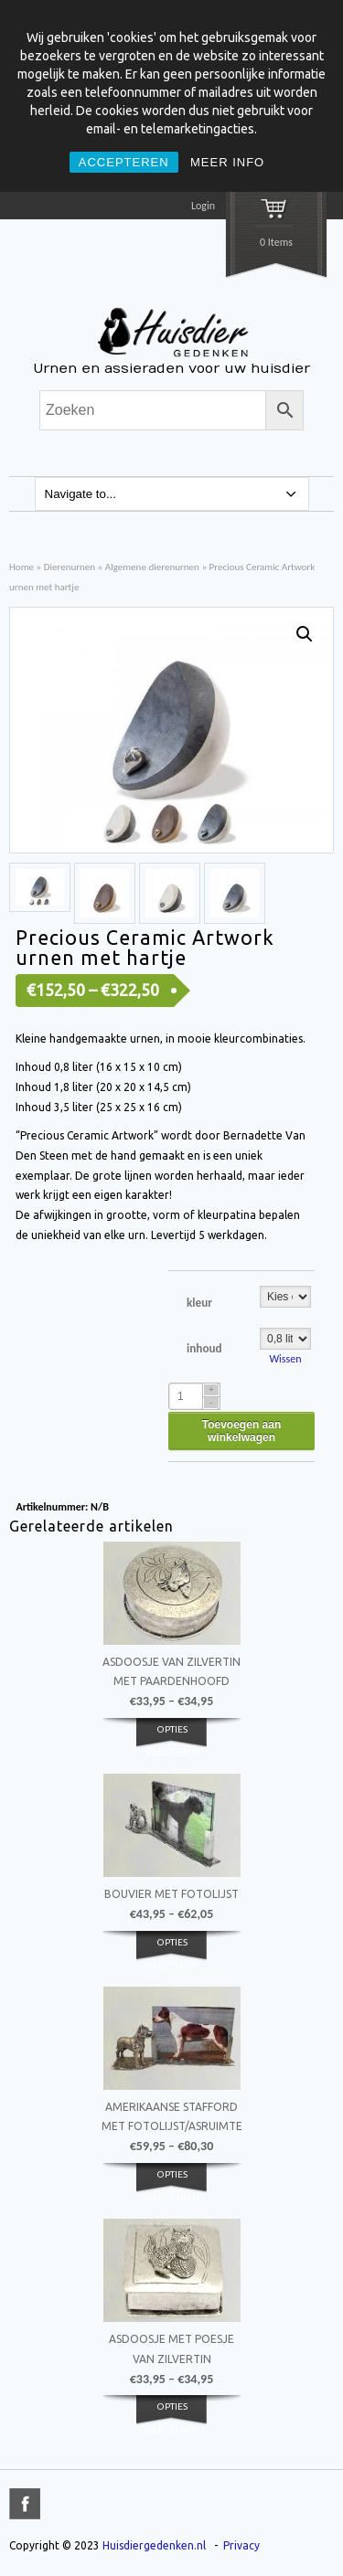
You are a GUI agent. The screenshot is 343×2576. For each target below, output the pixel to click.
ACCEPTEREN (124, 162)
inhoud (204, 1348)
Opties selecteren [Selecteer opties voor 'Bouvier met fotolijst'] (171, 1952)
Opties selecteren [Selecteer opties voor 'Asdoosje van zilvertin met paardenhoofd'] (171, 1739)
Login (203, 205)
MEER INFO (227, 162)
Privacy (241, 2545)
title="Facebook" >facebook (24, 2503)
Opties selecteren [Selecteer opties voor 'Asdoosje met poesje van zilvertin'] (171, 2417)
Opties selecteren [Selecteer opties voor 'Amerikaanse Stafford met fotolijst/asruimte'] (171, 2184)
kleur (199, 1302)
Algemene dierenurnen (152, 566)
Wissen (285, 1358)
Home (21, 566)
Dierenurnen (70, 566)
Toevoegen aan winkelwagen (241, 1431)
